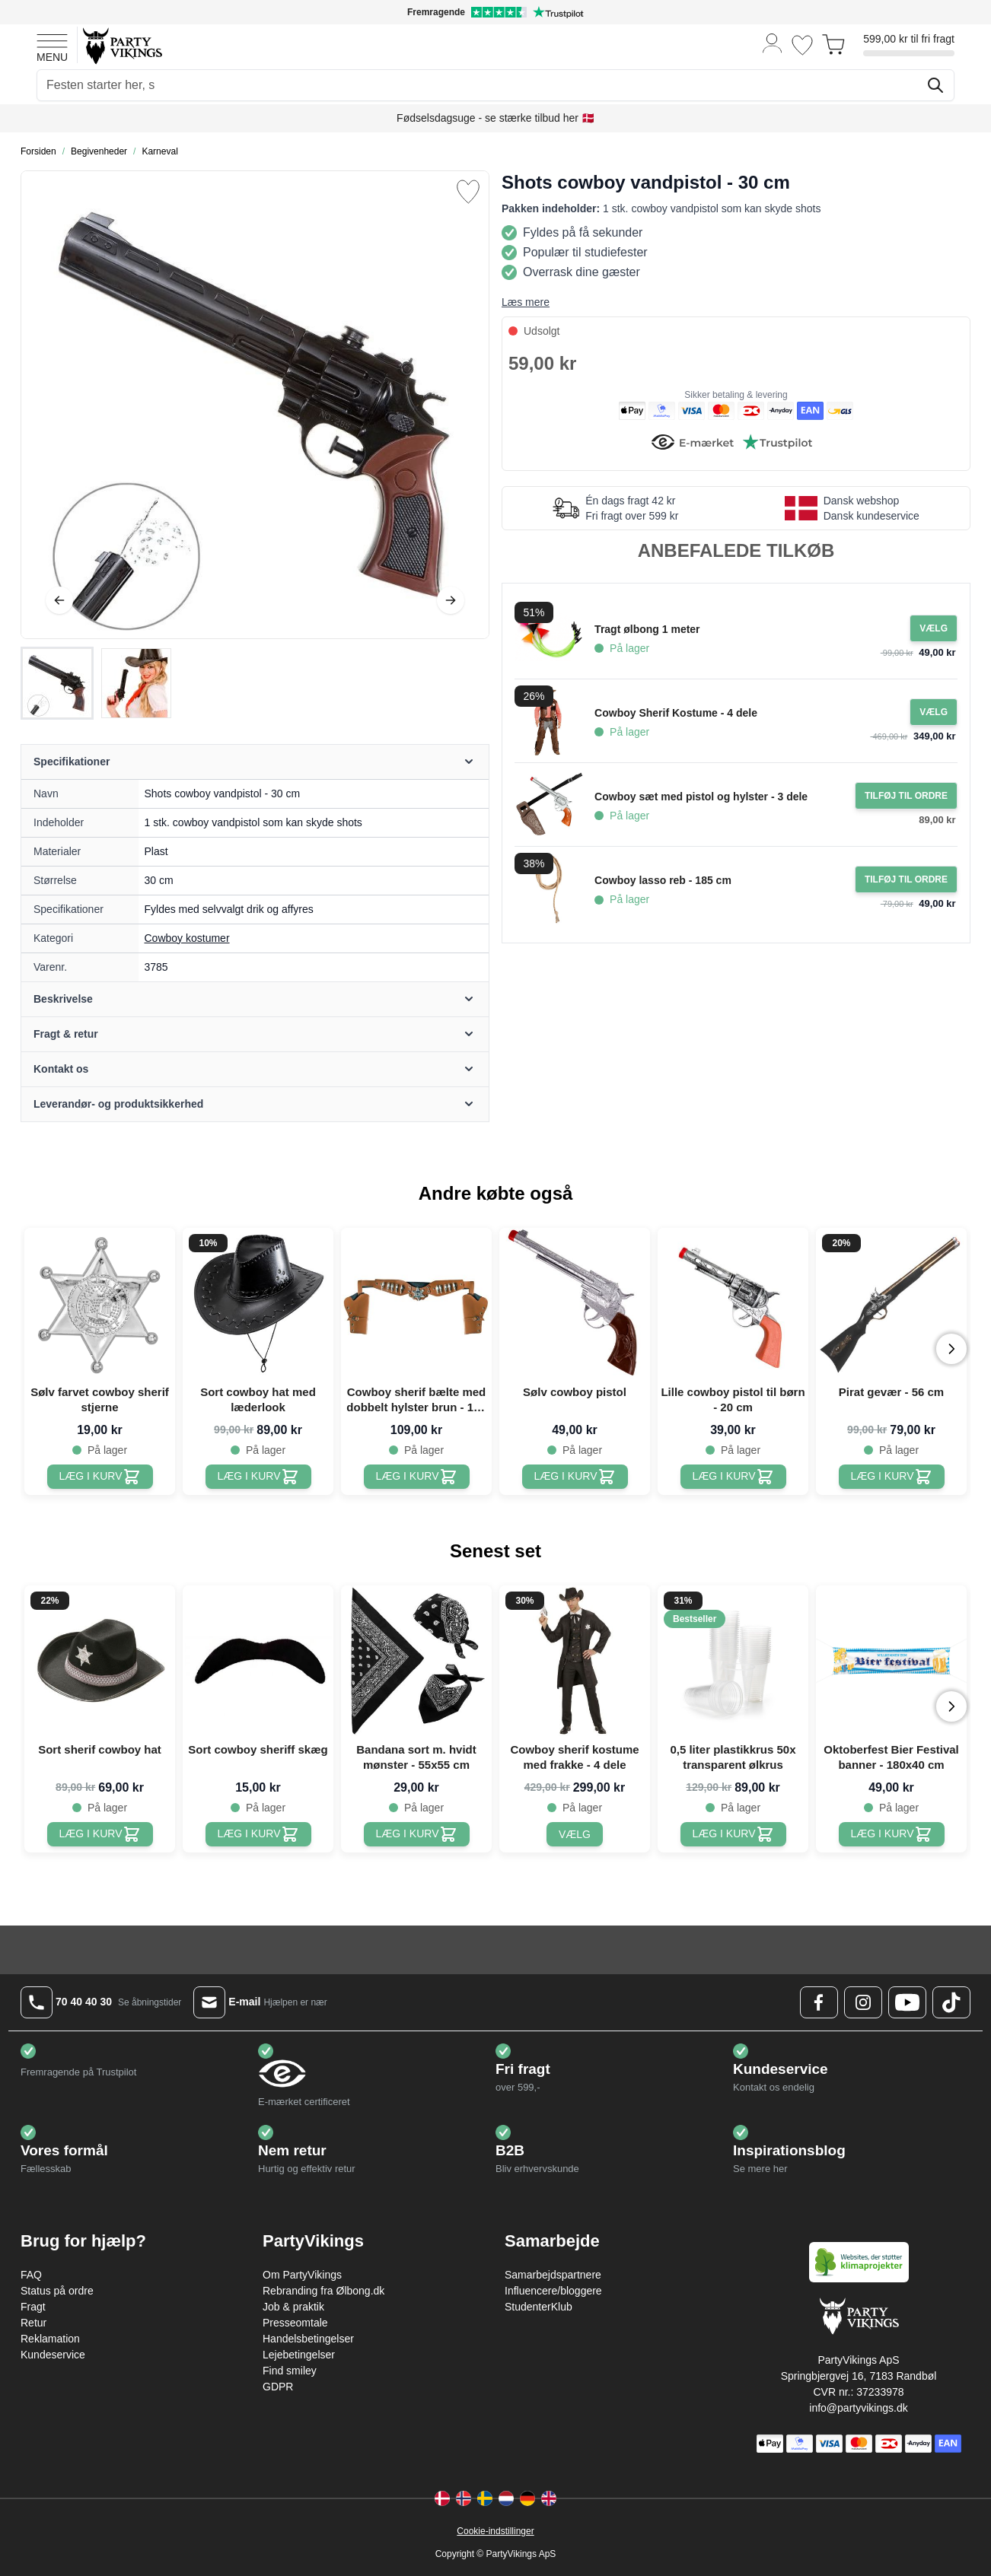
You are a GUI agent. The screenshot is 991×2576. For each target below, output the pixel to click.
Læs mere (526, 302)
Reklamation (50, 2339)
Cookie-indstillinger (495, 2531)
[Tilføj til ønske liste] (468, 192)
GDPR (278, 2386)
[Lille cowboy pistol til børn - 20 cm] (733, 1477)
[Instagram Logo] (863, 2002)
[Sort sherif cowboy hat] (100, 1834)
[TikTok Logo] (951, 2002)
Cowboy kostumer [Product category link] (187, 938)
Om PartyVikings (302, 2275)
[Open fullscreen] (255, 404)
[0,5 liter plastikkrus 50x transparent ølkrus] (733, 1834)
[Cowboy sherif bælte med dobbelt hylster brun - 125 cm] (417, 1477)
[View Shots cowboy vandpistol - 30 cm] (57, 683)
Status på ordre (57, 2291)
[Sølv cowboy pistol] (575, 1477)
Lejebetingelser (299, 2355)
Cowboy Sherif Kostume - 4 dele (675, 713)
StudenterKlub (538, 2307)
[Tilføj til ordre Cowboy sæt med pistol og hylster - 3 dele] (906, 795)
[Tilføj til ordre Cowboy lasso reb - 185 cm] (906, 879)
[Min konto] (772, 42)
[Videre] (450, 600)
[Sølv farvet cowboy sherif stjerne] (100, 1477)
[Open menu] (52, 46)
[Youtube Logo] (907, 2002)
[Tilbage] (59, 600)
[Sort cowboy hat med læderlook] (258, 1477)
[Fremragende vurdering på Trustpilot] (495, 12)
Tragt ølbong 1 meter (646, 629)
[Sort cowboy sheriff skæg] (258, 1834)
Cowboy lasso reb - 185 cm (662, 880)
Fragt (33, 2307)
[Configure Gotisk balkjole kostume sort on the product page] (934, 628)
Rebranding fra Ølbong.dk (323, 2291)
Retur (33, 2323)
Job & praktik (293, 2307)
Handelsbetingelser (308, 2339)
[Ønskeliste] (802, 45)
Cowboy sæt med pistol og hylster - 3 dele (701, 796)
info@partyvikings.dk (858, 2408)
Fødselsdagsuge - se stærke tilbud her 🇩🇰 (495, 118)
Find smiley (290, 2371)
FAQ (31, 2275)
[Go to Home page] (121, 45)
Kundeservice (53, 2355)
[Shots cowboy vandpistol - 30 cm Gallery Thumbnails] (97, 683)
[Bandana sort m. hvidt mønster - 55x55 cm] (417, 1834)
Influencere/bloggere (553, 2291)
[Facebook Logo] (819, 2002)
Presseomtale (295, 2323)
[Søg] (935, 85)
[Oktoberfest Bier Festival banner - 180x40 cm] (892, 1834)
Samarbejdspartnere (553, 2275)
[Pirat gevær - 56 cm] (892, 1477)
